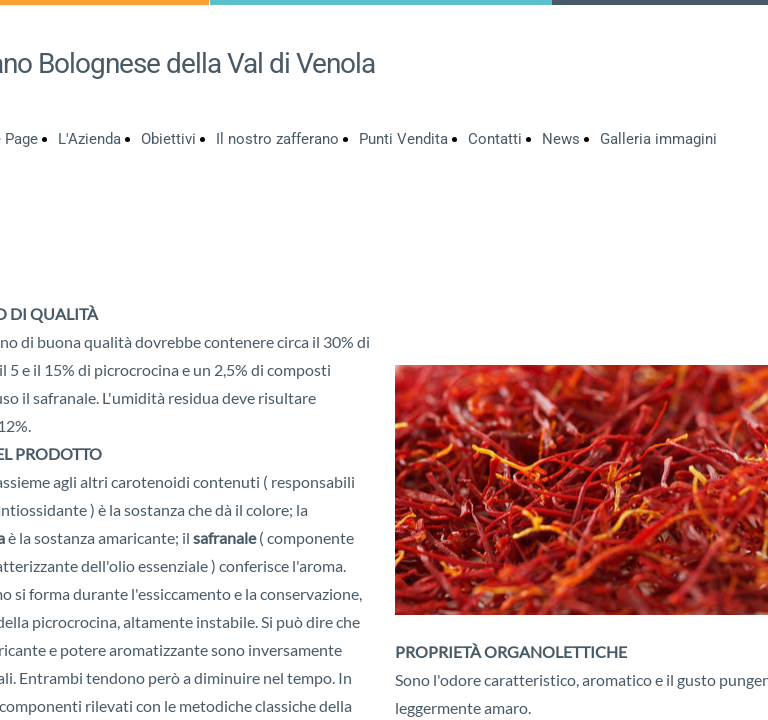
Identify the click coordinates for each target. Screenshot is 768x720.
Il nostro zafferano (277, 139)
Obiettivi (168, 139)
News (561, 139)
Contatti (495, 139)
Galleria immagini (658, 139)
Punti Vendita (403, 139)
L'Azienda (89, 139)
